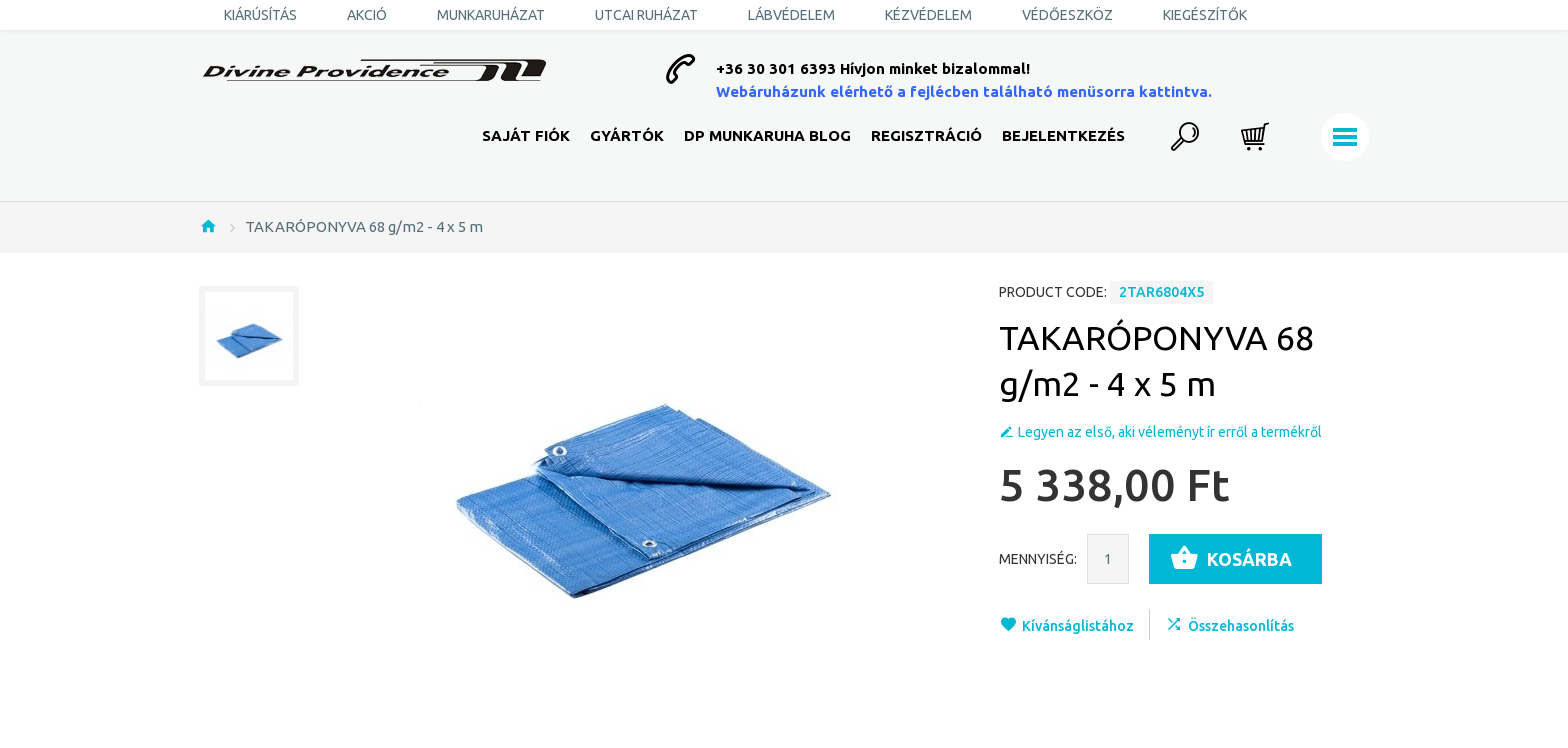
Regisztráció (926, 135)
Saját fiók (526, 135)
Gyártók (627, 135)
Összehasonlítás (1241, 626)
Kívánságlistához (1078, 626)
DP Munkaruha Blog (767, 135)
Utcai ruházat (646, 15)
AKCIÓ (367, 15)
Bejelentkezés (1063, 135)
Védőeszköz (1067, 15)
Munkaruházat (491, 15)
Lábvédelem (791, 15)
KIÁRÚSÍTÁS (260, 15)
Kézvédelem (928, 15)
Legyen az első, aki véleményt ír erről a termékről (1170, 432)
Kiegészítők (1205, 15)
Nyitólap (208, 226)
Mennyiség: (1038, 559)
